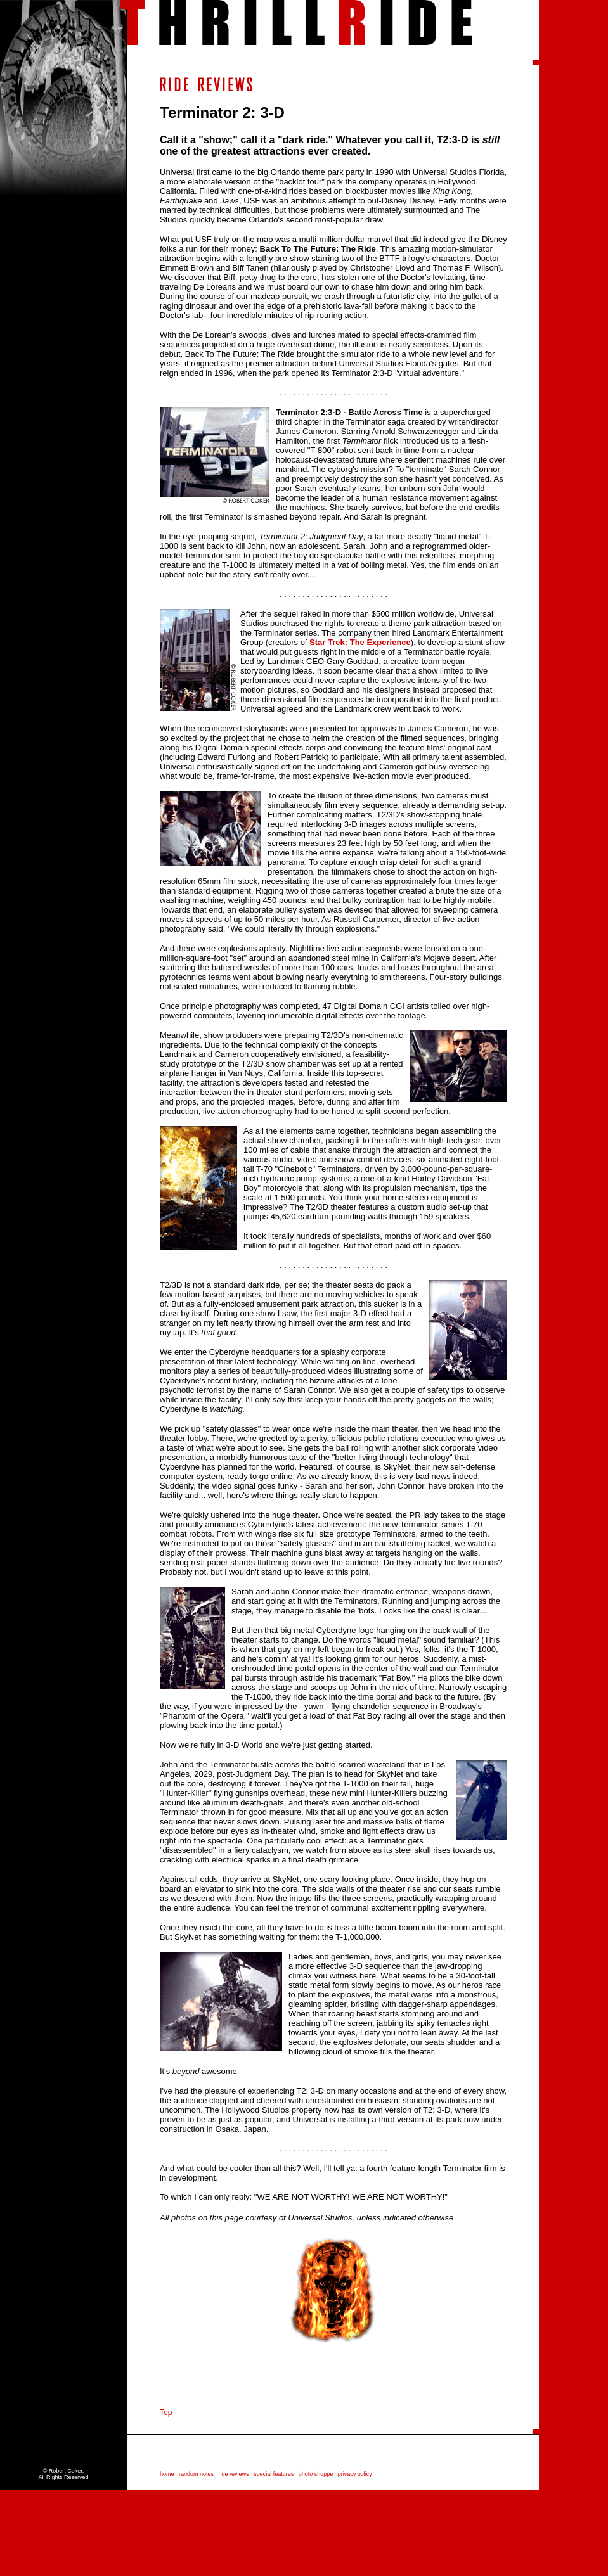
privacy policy (355, 2474)
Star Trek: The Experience (360, 642)
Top (166, 2412)
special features (274, 2474)
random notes (196, 2474)
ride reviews (234, 2474)
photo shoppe (318, 2474)
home (167, 2474)
